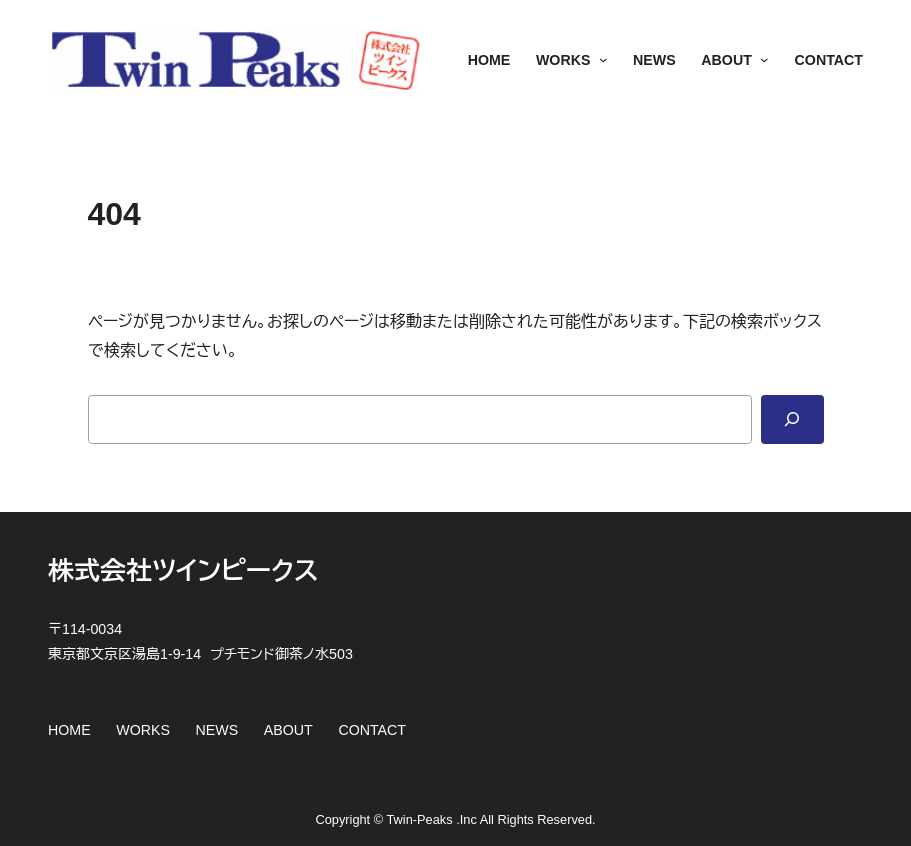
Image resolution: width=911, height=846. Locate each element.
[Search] (792, 420)
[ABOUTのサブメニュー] (760, 61)
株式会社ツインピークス (183, 571)
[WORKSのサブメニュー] (598, 61)
